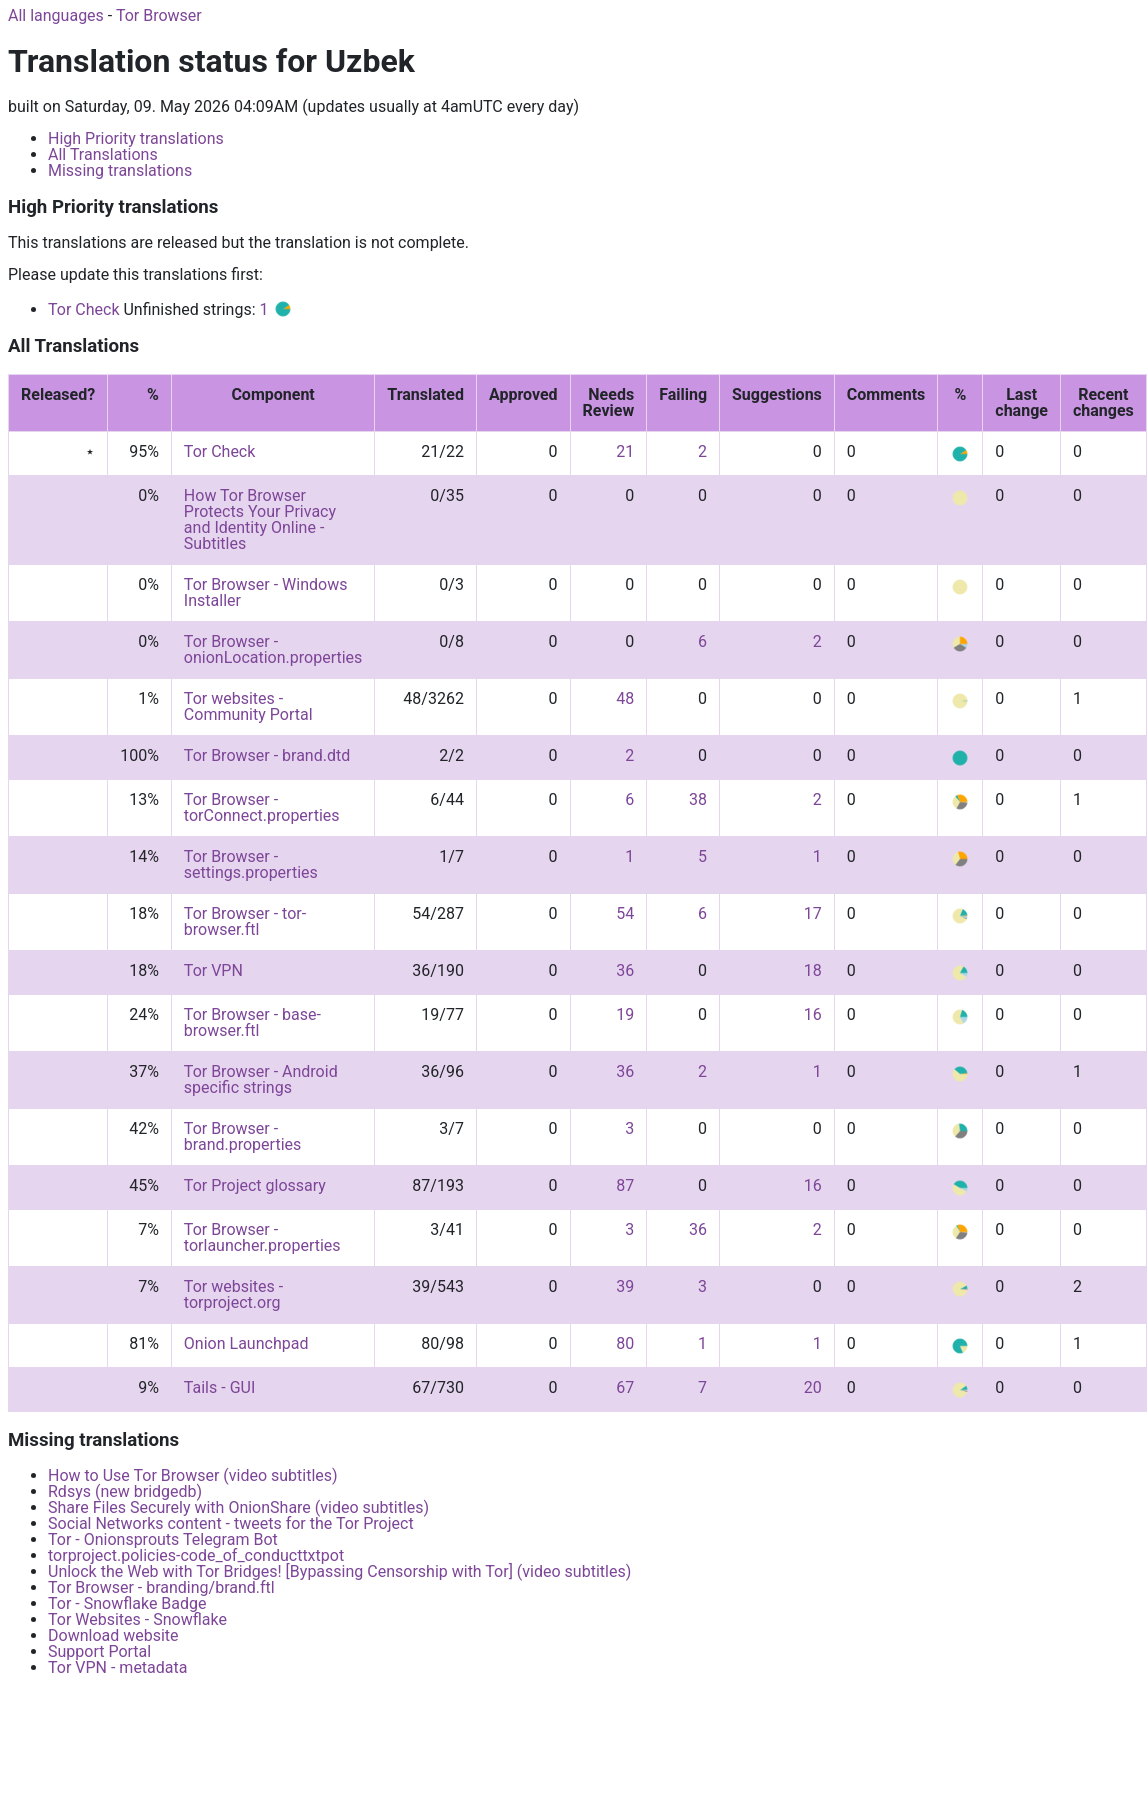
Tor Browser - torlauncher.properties (262, 1237)
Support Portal (99, 1651)
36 (625, 970)
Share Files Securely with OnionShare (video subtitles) (238, 1507)
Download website (113, 1635)
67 (625, 1387)
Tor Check (83, 309)
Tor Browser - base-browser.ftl (252, 1022)
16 (813, 1014)
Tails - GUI (219, 1387)
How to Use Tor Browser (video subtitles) (193, 1475)
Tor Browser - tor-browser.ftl (245, 921)
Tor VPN (213, 970)
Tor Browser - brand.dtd (267, 755)
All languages (56, 15)
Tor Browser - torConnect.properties (262, 807)
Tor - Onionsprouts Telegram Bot (163, 1539)
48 (625, 698)
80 (625, 1343)
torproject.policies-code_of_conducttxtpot (196, 1555)
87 (625, 1185)
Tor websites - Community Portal (248, 706)
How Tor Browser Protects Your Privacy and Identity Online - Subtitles (260, 519)
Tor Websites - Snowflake (137, 1619)
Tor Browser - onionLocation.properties (273, 649)
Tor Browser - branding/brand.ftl (161, 1587)
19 (625, 1014)
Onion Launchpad (246, 1343)
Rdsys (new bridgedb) (125, 1491)
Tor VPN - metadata (117, 1667)
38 (698, 799)
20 (813, 1387)
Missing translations (120, 170)
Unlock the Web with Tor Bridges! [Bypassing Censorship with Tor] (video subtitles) (339, 1571)
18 (813, 970)
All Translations (103, 154)
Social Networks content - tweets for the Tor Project (231, 1523)
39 (625, 1286)
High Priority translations (136, 138)
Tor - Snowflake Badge (127, 1603)
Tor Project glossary (255, 1185)
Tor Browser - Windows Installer (266, 592)
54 (625, 913)
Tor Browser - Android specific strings (261, 1079)
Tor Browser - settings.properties (251, 864)
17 (813, 913)
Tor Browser (159, 15)
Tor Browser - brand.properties (242, 1136)
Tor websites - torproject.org (233, 1294)
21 (625, 451)
